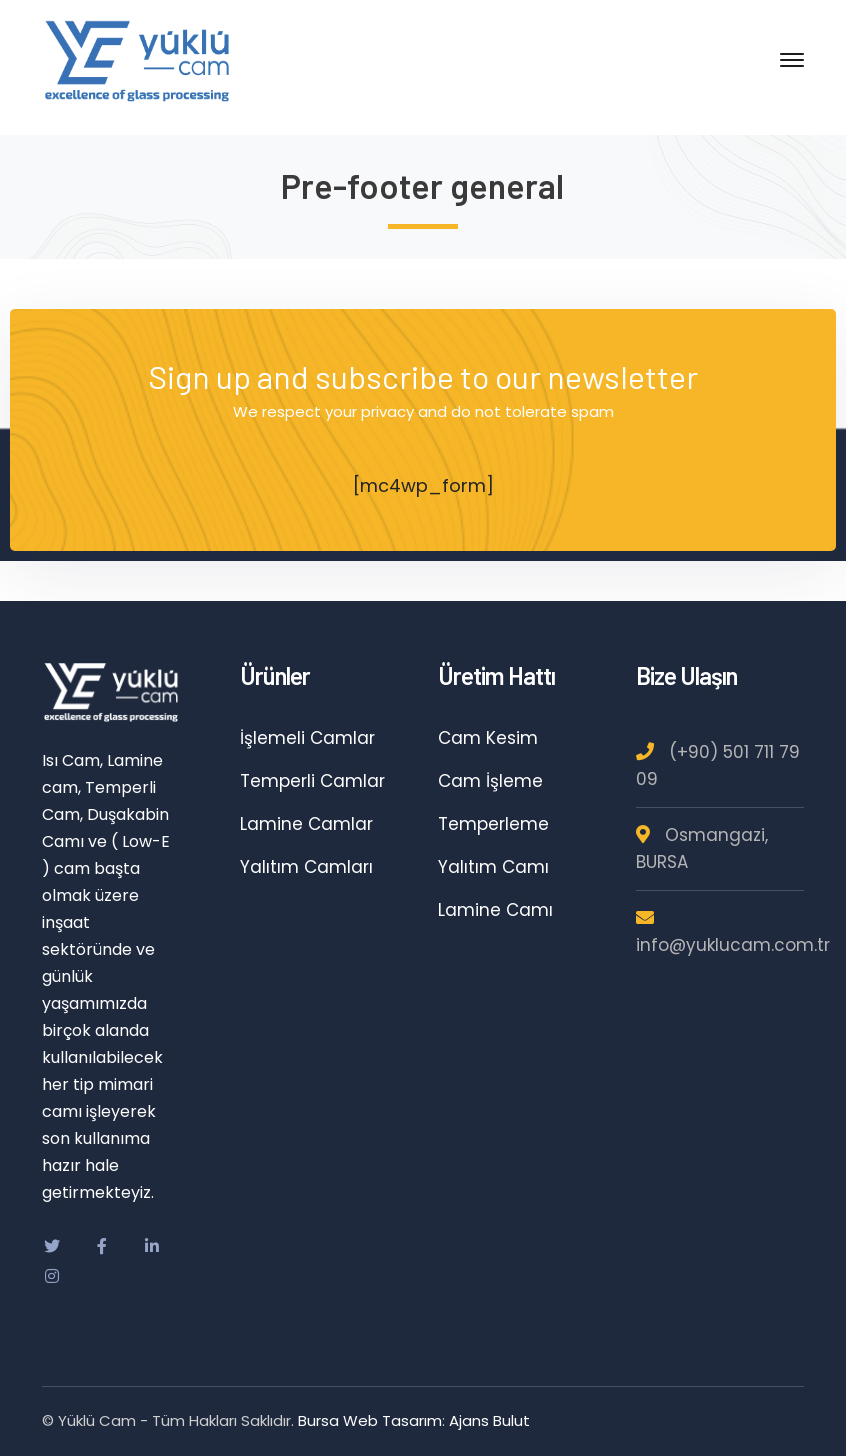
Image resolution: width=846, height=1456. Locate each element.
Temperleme (493, 824)
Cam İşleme (490, 781)
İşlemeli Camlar (307, 738)
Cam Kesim (488, 738)
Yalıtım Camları (306, 867)
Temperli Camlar (312, 781)
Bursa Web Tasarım (370, 1420)
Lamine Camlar (306, 824)
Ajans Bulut (489, 1420)
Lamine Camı (495, 910)
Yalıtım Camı (493, 867)
